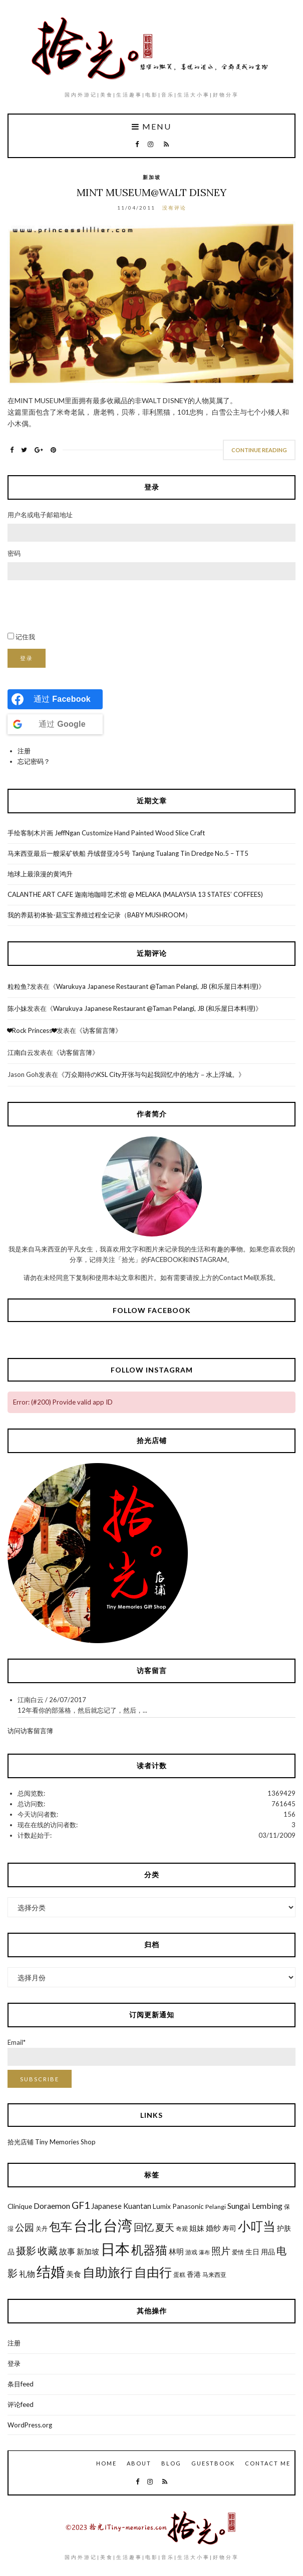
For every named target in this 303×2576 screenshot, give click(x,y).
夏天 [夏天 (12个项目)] (164, 2227)
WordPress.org (30, 2425)
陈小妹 (17, 1008)
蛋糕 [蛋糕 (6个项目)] (179, 2274)
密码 (14, 553)
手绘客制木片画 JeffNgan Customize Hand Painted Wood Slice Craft (106, 833)
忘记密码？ (34, 761)
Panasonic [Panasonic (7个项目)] (188, 2206)
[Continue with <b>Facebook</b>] (55, 699)
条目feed (21, 2384)
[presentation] (84, 606)
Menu (151, 127)
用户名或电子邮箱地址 (40, 515)
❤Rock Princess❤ (32, 1030)
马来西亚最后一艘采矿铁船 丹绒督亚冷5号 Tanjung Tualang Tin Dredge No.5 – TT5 (128, 853)
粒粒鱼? (19, 986)
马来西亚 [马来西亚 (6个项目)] (214, 2274)
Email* (151, 2052)
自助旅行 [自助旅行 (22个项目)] (108, 2271)
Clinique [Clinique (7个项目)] (20, 2206)
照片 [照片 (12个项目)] (220, 2250)
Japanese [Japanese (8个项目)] (106, 2205)
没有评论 (174, 208)
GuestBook (213, 2463)
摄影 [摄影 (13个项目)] (26, 2250)
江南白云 (21, 1052)
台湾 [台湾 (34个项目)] (117, 2225)
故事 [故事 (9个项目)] (67, 2251)
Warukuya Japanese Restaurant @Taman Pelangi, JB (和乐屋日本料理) (157, 986)
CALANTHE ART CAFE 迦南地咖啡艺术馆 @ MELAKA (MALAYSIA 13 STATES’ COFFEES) (135, 894)
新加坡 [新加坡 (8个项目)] (88, 2251)
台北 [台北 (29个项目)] (88, 2225)
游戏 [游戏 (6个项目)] (191, 2252)
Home (106, 2463)
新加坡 (152, 177)
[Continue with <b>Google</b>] (55, 724)
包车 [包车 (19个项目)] (60, 2226)
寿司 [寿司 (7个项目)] (229, 2228)
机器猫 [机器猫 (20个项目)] (149, 2249)
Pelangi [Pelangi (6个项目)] (215, 2206)
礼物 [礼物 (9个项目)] (27, 2273)
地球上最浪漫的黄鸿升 (40, 874)
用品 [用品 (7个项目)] (268, 2252)
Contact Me (267, 2463)
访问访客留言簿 (30, 1731)
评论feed (21, 2404)
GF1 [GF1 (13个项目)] (81, 2205)
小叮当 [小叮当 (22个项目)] (256, 2225)
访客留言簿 (99, 1030)
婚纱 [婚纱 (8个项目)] (213, 2227)
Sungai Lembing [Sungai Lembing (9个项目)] (254, 2205)
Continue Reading (259, 450)
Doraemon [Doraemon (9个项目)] (52, 2205)
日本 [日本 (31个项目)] (115, 2248)
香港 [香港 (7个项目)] (194, 2274)
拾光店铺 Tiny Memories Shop (52, 2142)
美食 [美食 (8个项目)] (73, 2273)
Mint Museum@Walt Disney (151, 192)
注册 (24, 751)
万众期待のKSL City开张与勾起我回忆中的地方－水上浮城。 (151, 1074)
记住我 (25, 637)
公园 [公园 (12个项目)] (24, 2227)
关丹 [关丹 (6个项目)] (42, 2228)
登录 (26, 658)
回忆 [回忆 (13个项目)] (144, 2227)
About (139, 2463)
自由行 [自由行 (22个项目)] (153, 2271)
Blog (171, 2463)
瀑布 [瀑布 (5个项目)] (204, 2252)
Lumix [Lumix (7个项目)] (162, 2206)
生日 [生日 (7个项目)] (252, 2252)
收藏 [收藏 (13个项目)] (48, 2250)
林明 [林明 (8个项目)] (176, 2251)
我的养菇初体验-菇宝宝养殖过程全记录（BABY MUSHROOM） (99, 915)
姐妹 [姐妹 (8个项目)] (196, 2227)
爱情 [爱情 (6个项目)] (238, 2252)
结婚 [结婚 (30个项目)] (51, 2271)
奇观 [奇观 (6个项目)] (182, 2228)
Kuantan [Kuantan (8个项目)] (137, 2205)
